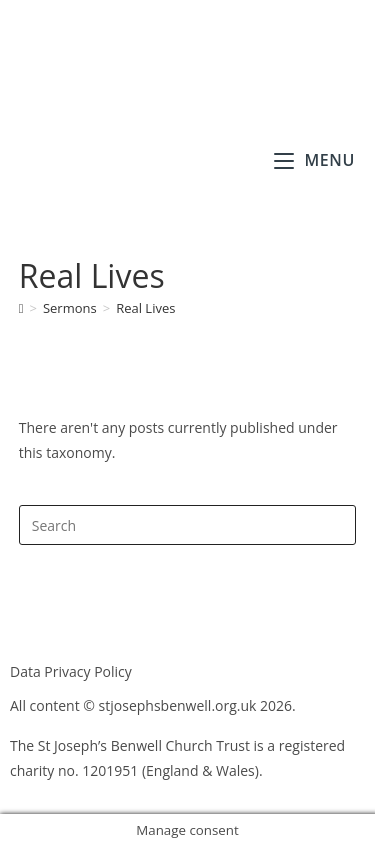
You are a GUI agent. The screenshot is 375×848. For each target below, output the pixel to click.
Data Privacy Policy (71, 671)
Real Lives (145, 308)
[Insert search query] (188, 525)
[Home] (21, 308)
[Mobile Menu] (314, 160)
